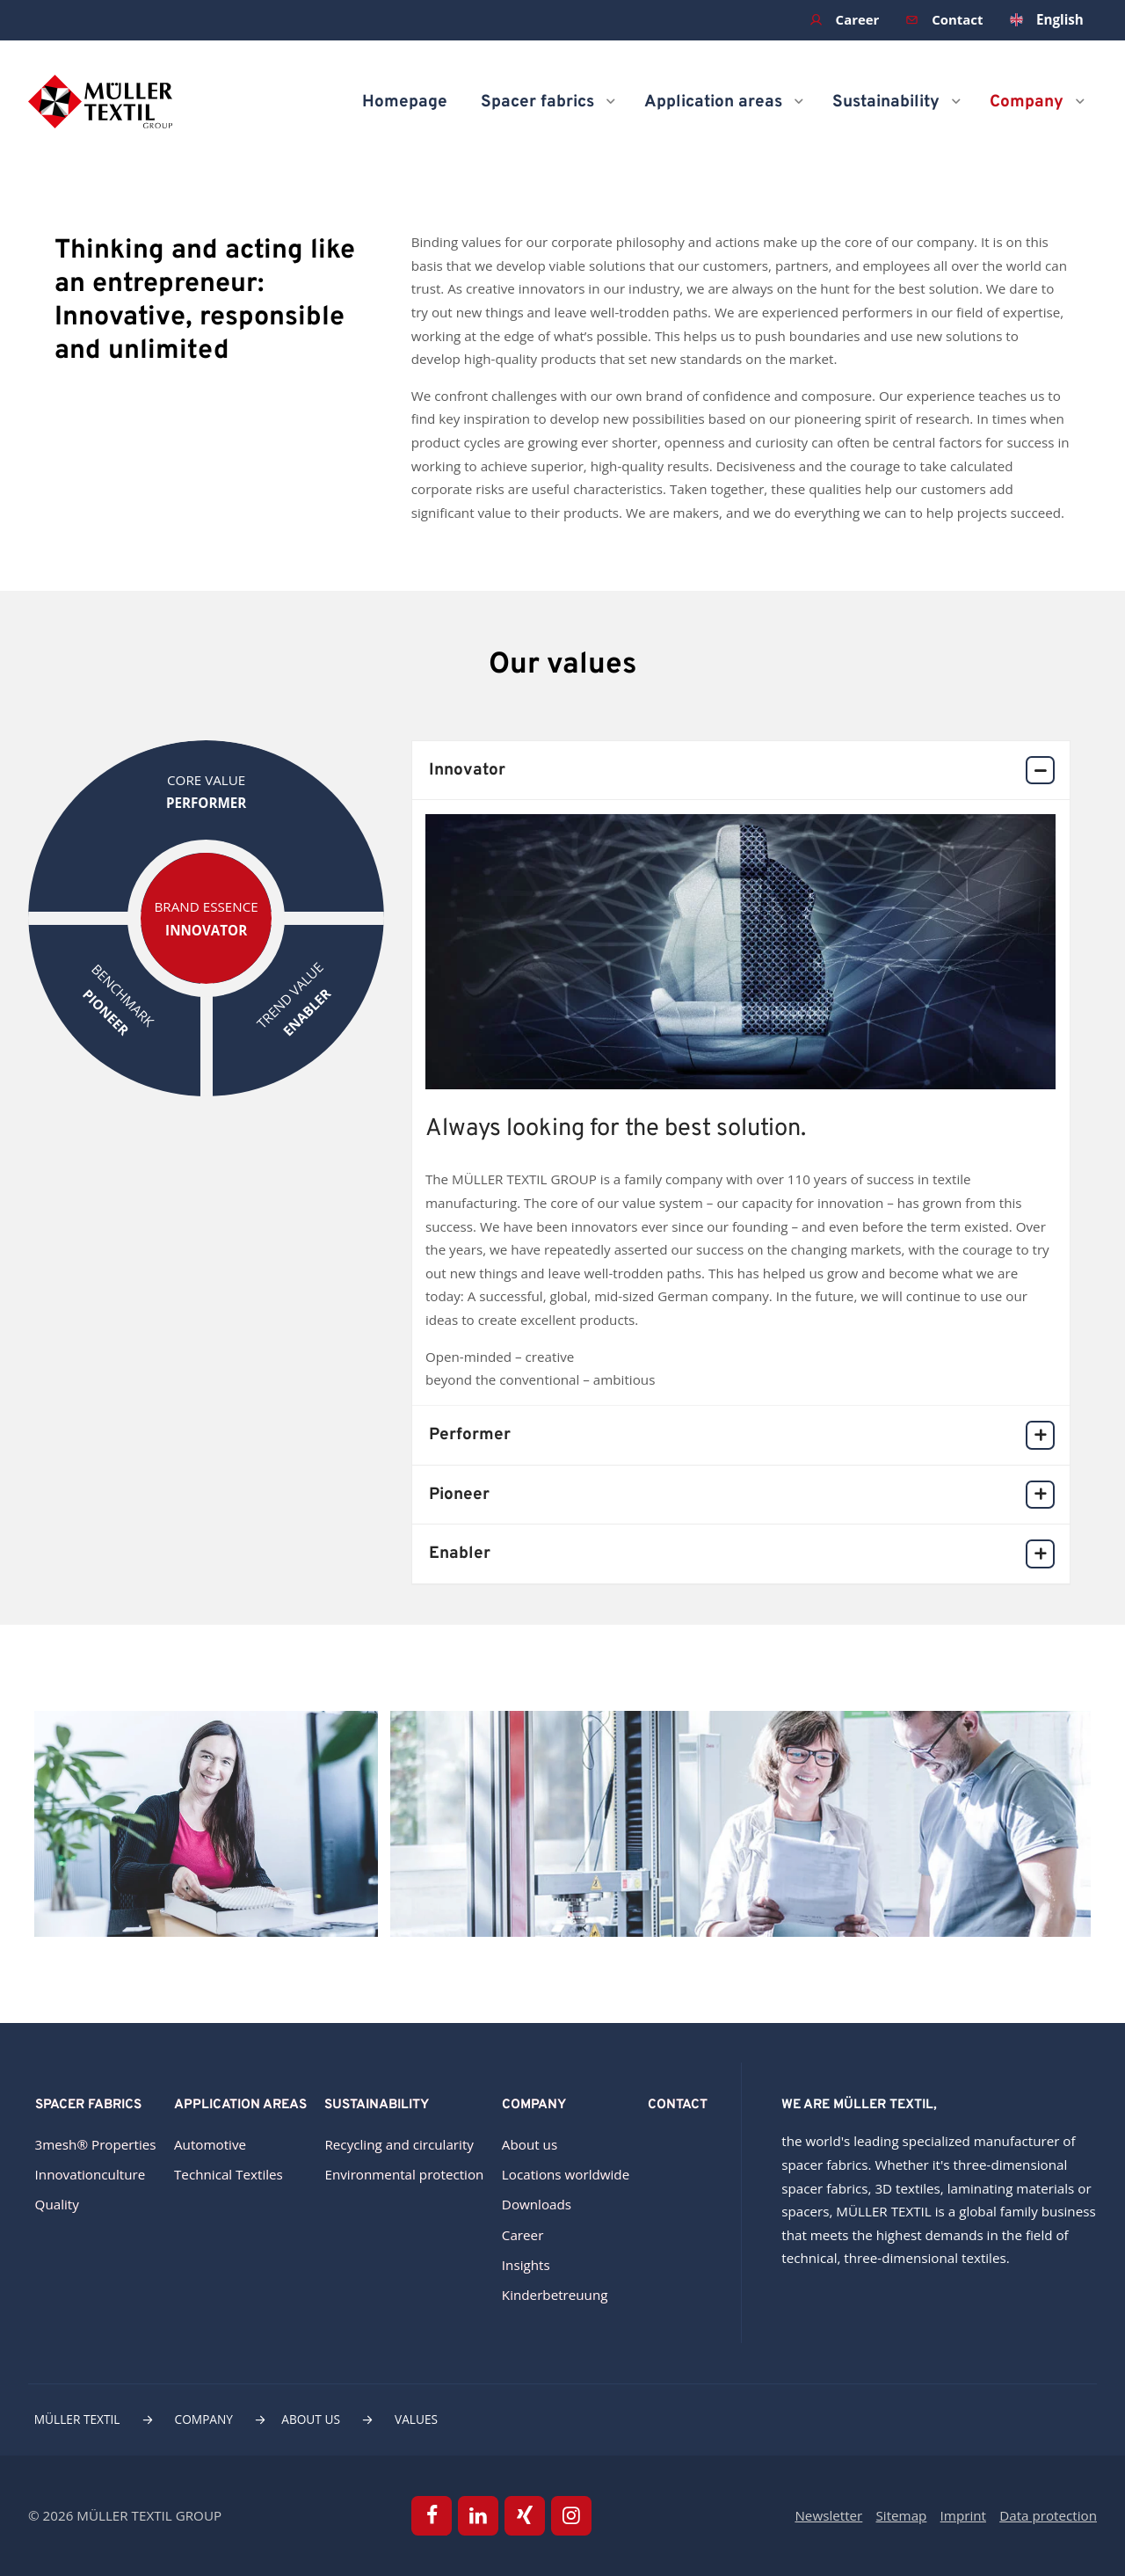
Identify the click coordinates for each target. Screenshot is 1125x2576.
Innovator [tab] (741, 770)
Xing (524, 2516)
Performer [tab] (741, 1435)
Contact (957, 19)
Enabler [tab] (741, 1554)
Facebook (431, 2516)
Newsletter (828, 2515)
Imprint (963, 2515)
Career (855, 19)
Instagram (572, 2516)
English (1060, 19)
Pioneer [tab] (741, 1495)
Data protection (1048, 2515)
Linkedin (478, 2516)
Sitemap (901, 2515)
